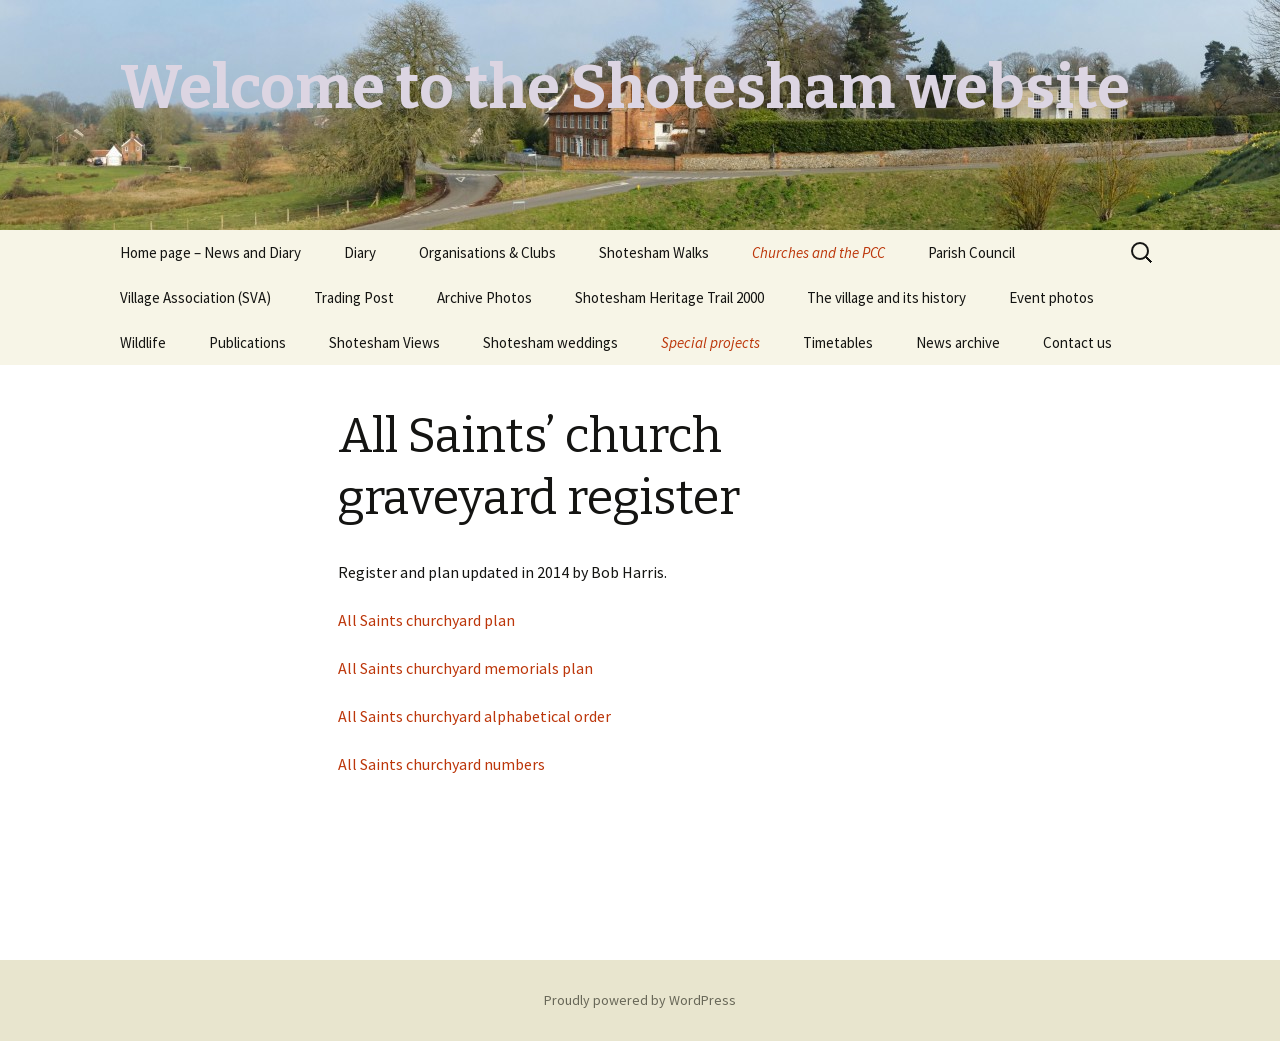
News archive (958, 342)
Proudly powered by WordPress (640, 1000)
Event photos (1051, 297)
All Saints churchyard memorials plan (465, 668)
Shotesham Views (384, 342)
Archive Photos (484, 297)
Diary (360, 252)
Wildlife (143, 342)
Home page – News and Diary (210, 252)
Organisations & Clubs (487, 252)
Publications (247, 342)
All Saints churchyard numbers (441, 764)
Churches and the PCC (818, 252)
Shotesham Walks (654, 252)
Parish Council (971, 252)
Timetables (838, 342)
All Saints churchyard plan (426, 620)
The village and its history (886, 297)
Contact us (1077, 342)
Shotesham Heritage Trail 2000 (669, 297)
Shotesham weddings (550, 342)
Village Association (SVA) (195, 297)
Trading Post (354, 297)
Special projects (710, 342)
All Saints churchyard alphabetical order (474, 716)
